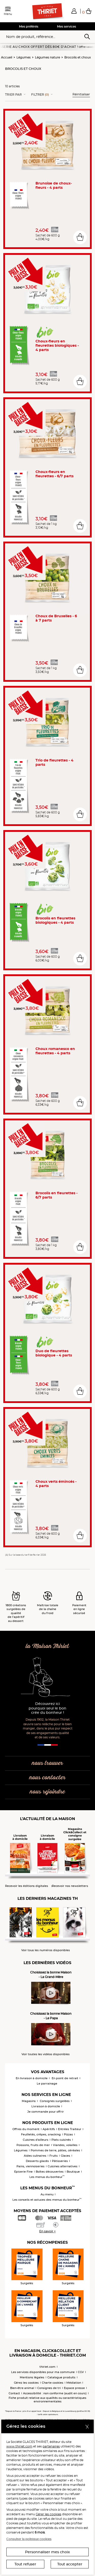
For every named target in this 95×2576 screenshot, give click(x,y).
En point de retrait (65, 2078)
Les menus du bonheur (47, 2177)
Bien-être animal (22, 2388)
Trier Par (13, 94)
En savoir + (47, 2231)
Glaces (65, 2155)
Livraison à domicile (45, 2106)
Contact (14, 2393)
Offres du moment (26, 2129)
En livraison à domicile (32, 2078)
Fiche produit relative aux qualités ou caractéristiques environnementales (47, 2399)
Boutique (73, 2171)
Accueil (6, 57)
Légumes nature (47, 57)
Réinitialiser (81, 94)
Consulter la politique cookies (28, 2539)
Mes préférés (28, 26)
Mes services (66, 26)
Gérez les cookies (26, 2382)
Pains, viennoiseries (30, 2166)
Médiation (73, 2382)
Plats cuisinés (61, 2139)
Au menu (47, 2194)
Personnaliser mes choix (47, 2552)
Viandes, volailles (65, 2145)
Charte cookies (52, 2382)
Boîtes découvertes (50, 2171)
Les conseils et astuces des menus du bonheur (47, 2199)
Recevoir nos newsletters (70, 1886)
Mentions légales (32, 2377)
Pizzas (68, 2134)
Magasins (29, 2101)
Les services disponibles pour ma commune (43, 2372)
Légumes (23, 57)
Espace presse (74, 2388)
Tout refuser (25, 2564)
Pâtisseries (60, 2161)
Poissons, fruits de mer (33, 2145)
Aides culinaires (35, 2155)
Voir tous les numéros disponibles (45, 1950)
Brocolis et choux (77, 57)
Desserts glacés (37, 2161)
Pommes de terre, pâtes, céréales (55, 2150)
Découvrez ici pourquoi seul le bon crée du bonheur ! (47, 1708)
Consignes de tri (49, 2388)
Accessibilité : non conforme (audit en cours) (55, 2393)
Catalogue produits (61, 2377)
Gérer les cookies (48, 2514)
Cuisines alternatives (63, 2166)
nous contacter (47, 1778)
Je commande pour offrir (45, 2111)
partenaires (51, 2446)
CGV (81, 2372)
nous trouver (47, 1763)
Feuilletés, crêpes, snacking (41, 2134)
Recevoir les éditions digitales (26, 1886)
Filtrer (40, 94)
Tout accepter (69, 2564)
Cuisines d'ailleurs (35, 2139)
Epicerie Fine (23, 2171)
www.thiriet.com (19, 2446)
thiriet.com (47, 2366)
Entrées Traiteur (69, 2129)
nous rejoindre (47, 1792)
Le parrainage (47, 2083)
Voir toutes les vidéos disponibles (46, 2054)
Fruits (53, 2155)
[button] (74, 11)
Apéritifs (49, 2129)
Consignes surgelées (55, 2101)
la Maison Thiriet (47, 1646)
